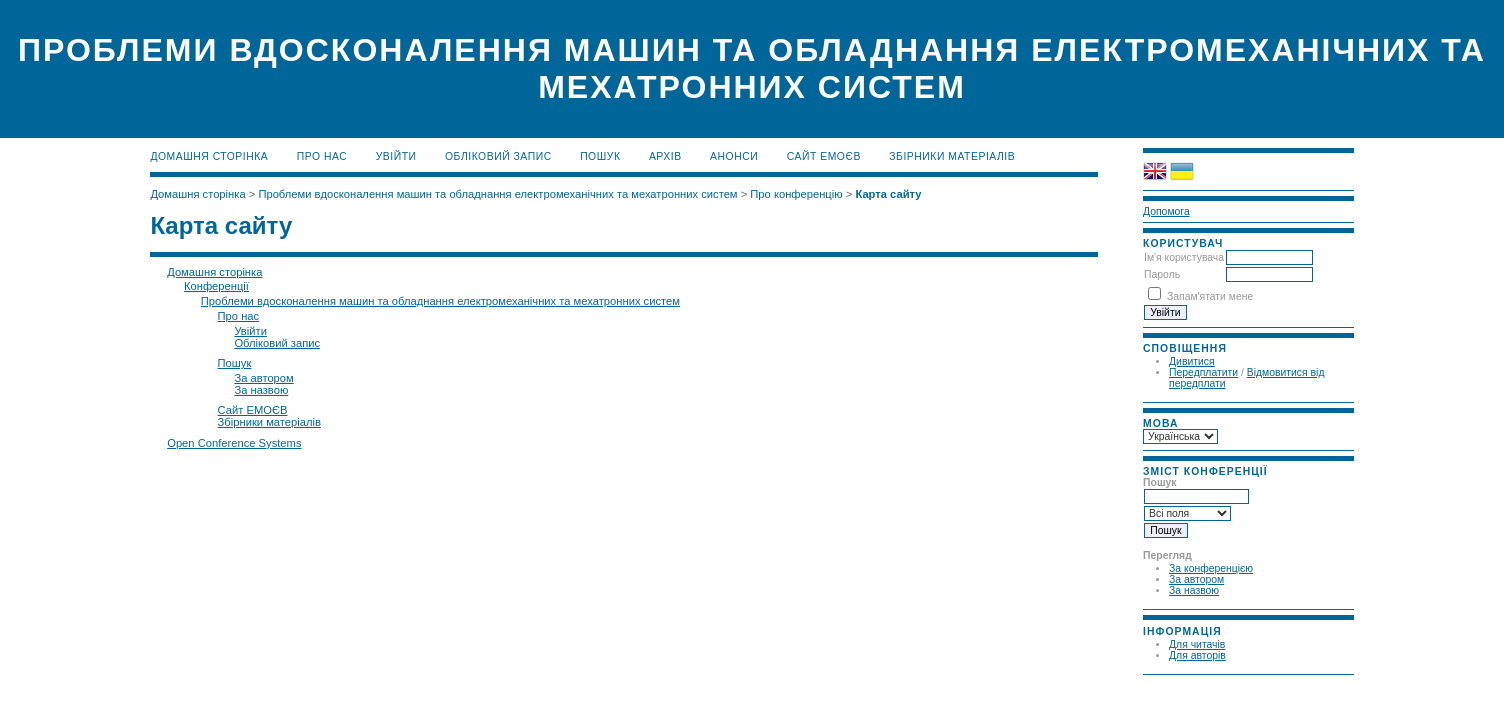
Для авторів (1197, 655)
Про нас (322, 156)
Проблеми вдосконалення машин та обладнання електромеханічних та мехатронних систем (497, 194)
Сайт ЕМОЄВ (824, 156)
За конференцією (1211, 568)
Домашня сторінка (209, 156)
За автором (1196, 579)
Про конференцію (796, 194)
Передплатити (1203, 372)
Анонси (734, 156)
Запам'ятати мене (1210, 296)
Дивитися (1192, 361)
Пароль (1162, 274)
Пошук (600, 156)
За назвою (1194, 590)
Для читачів (1197, 644)
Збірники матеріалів (952, 156)
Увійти (396, 156)
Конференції (216, 286)
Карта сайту (888, 194)
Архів (665, 156)
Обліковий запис (498, 156)
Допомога (1166, 211)
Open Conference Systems (234, 443)
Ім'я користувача (1184, 257)
